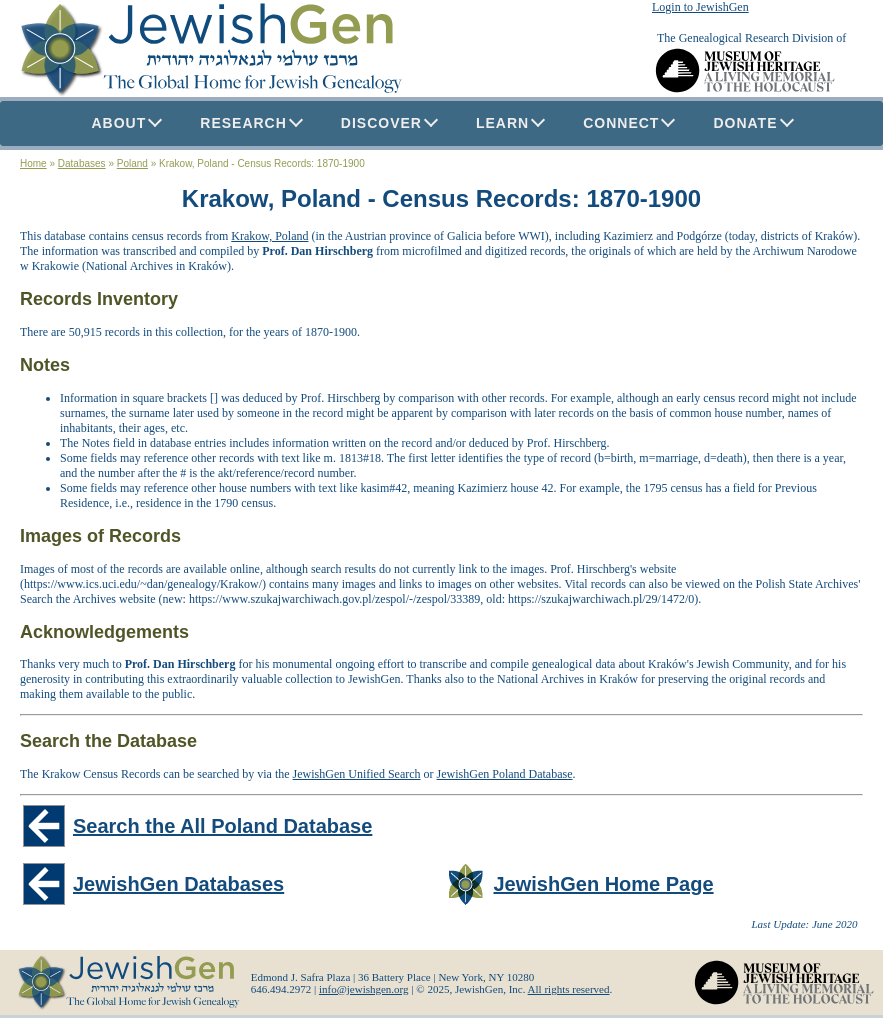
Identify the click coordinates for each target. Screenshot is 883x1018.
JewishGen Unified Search (357, 774)
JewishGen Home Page (604, 884)
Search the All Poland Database (222, 826)
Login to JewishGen (700, 7)
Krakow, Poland (269, 236)
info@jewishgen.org (364, 989)
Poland (132, 163)
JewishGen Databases (178, 884)
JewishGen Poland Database (505, 774)
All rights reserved (569, 989)
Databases (82, 163)
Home (33, 163)
